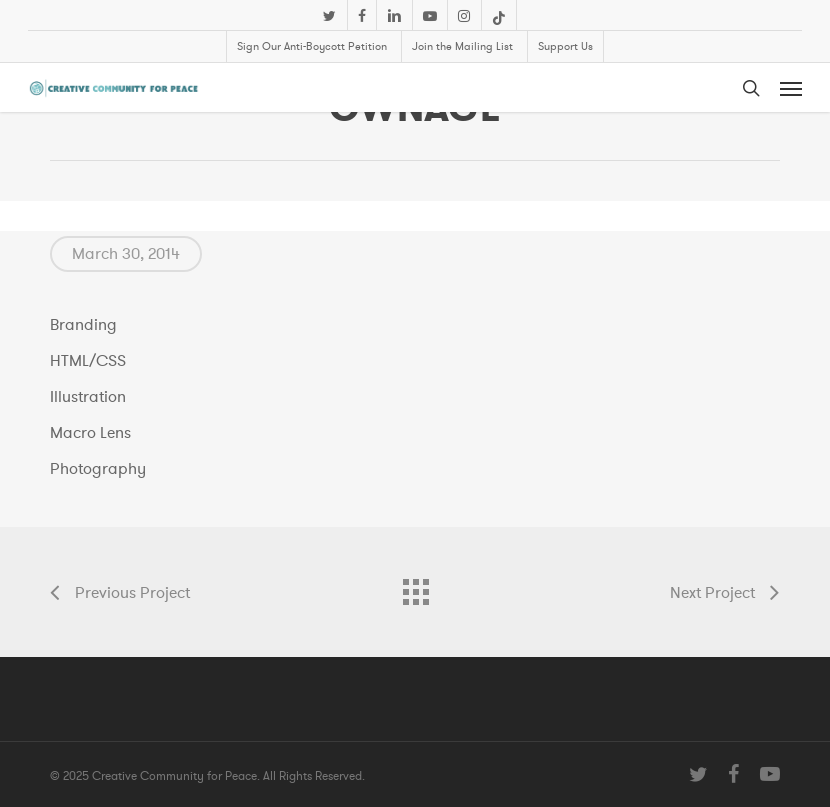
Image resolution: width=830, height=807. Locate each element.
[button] (791, 88)
